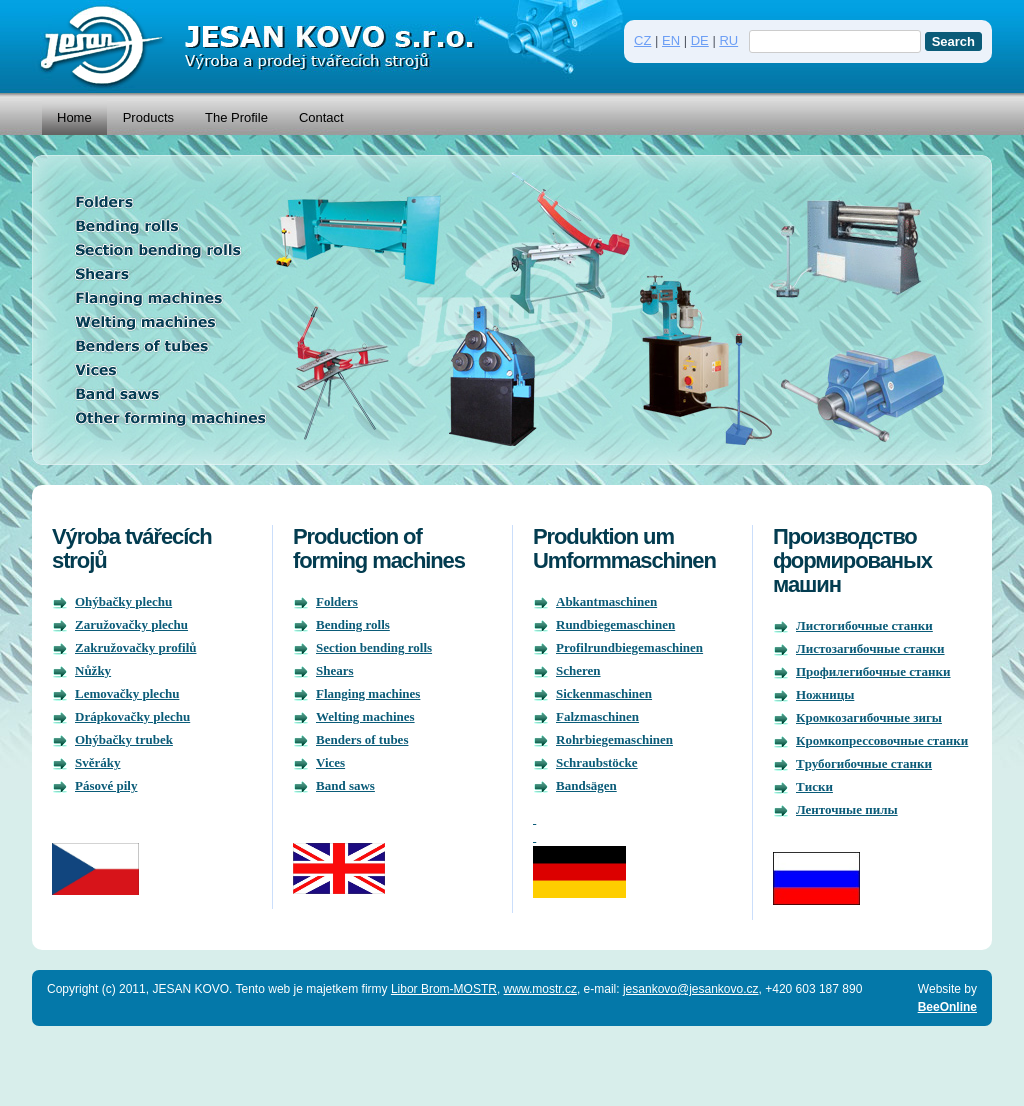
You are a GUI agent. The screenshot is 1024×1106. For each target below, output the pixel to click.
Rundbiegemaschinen (615, 624)
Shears (335, 670)
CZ (642, 40)
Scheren (578, 670)
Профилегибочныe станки (873, 671)
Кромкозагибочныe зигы (869, 717)
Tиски (814, 786)
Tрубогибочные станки (864, 763)
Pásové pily (106, 785)
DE (700, 40)
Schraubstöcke (597, 762)
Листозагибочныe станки (870, 648)
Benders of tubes (362, 739)
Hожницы (825, 694)
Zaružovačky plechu (131, 624)
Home (74, 117)
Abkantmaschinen (606, 601)
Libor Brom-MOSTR (444, 989)
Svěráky (98, 762)
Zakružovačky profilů (135, 647)
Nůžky (93, 670)
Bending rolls (353, 624)
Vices (330, 762)
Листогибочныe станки (864, 625)
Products (148, 117)
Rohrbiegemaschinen (614, 739)
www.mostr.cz (540, 989)
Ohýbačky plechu (123, 601)
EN (671, 40)
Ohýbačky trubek (124, 739)
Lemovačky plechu (127, 693)
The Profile (236, 117)
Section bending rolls (374, 647)
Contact (321, 117)
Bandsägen (586, 785)
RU (728, 40)
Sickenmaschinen (604, 693)
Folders (337, 601)
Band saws (345, 785)
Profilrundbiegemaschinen (629, 647)
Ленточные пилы (847, 809)
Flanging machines (368, 693)
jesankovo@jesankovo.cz (691, 989)
